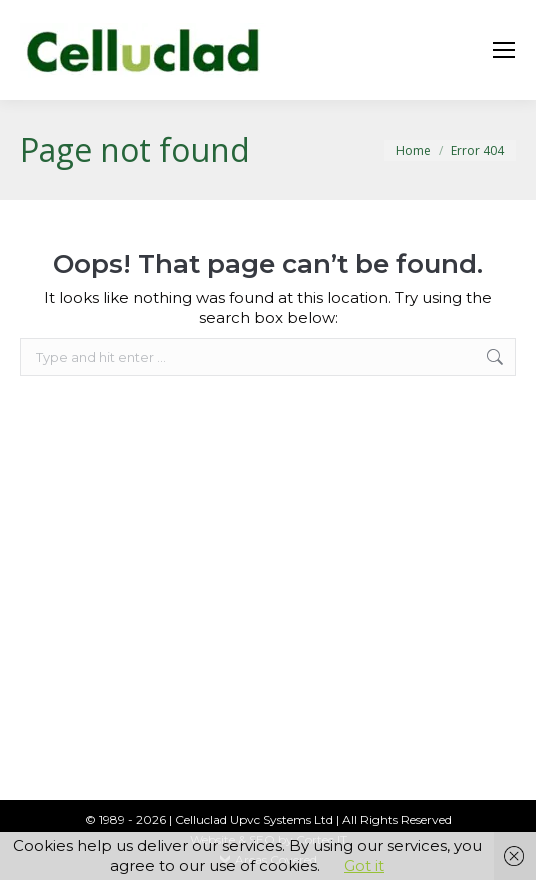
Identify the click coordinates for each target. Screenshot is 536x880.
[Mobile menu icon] (504, 50)
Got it (364, 865)
